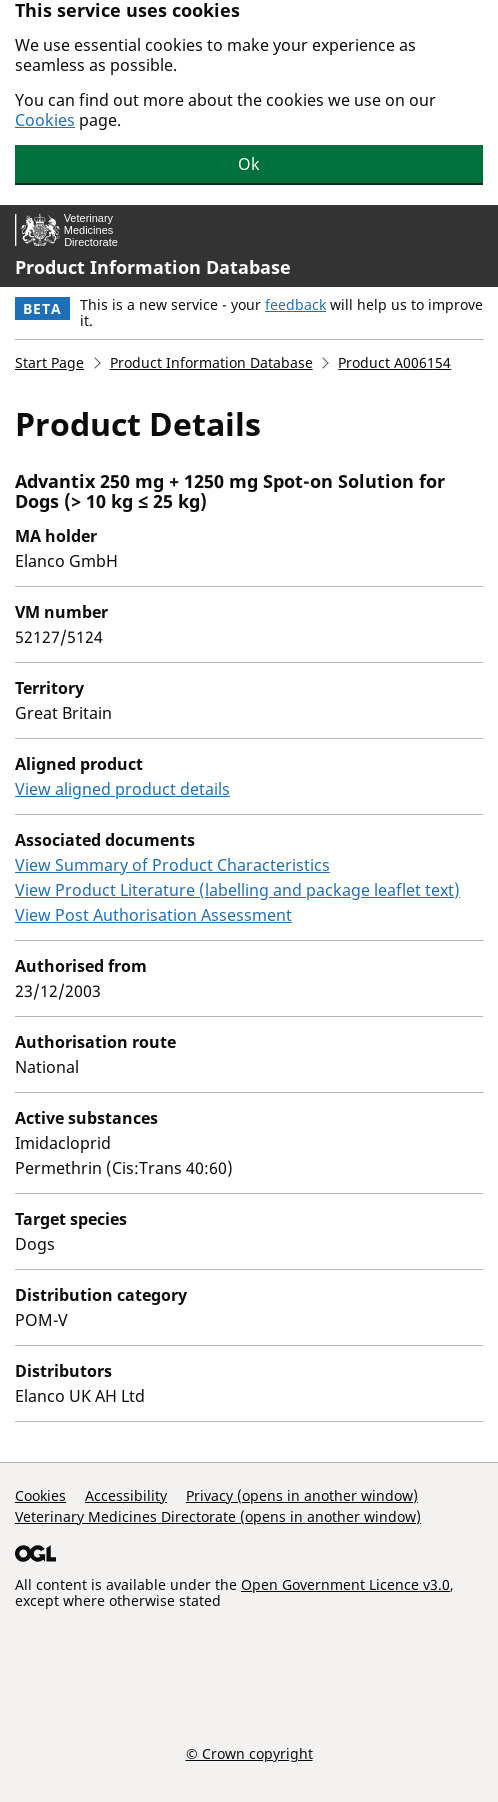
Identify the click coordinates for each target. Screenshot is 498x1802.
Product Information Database (153, 267)
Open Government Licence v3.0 (345, 1584)
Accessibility (126, 1495)
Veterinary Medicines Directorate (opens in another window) (218, 1516)
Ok (249, 164)
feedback (295, 304)
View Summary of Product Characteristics (172, 865)
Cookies (45, 120)
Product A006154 (394, 362)
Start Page (49, 362)
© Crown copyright (249, 1753)
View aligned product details (122, 789)
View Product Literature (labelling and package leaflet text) (237, 890)
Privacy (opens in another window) (302, 1495)
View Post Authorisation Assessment (153, 915)
